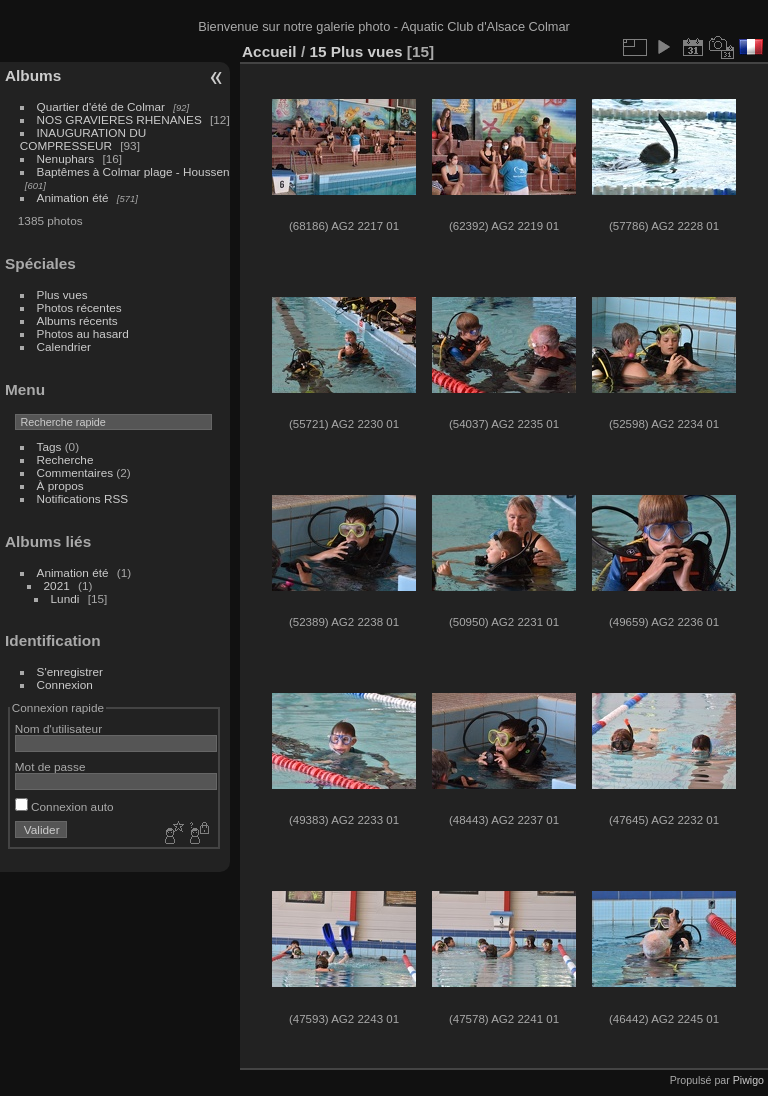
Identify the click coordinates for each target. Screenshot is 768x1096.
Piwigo (748, 1080)
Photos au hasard (83, 333)
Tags (49, 446)
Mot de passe (50, 766)
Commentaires (75, 472)
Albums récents (77, 320)
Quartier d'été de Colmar (101, 106)
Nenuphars (66, 158)
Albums (33, 75)
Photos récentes (79, 307)
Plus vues (62, 294)
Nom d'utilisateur (58, 728)
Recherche (65, 459)
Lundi (65, 598)
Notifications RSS (83, 498)
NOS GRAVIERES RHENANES (119, 119)
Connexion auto (64, 806)
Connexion (65, 684)
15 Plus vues (355, 51)
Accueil (269, 51)
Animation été (73, 197)
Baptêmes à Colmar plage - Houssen (133, 171)
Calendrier (64, 346)
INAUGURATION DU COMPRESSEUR (83, 139)
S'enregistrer (70, 671)
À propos (60, 485)
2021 (57, 585)
